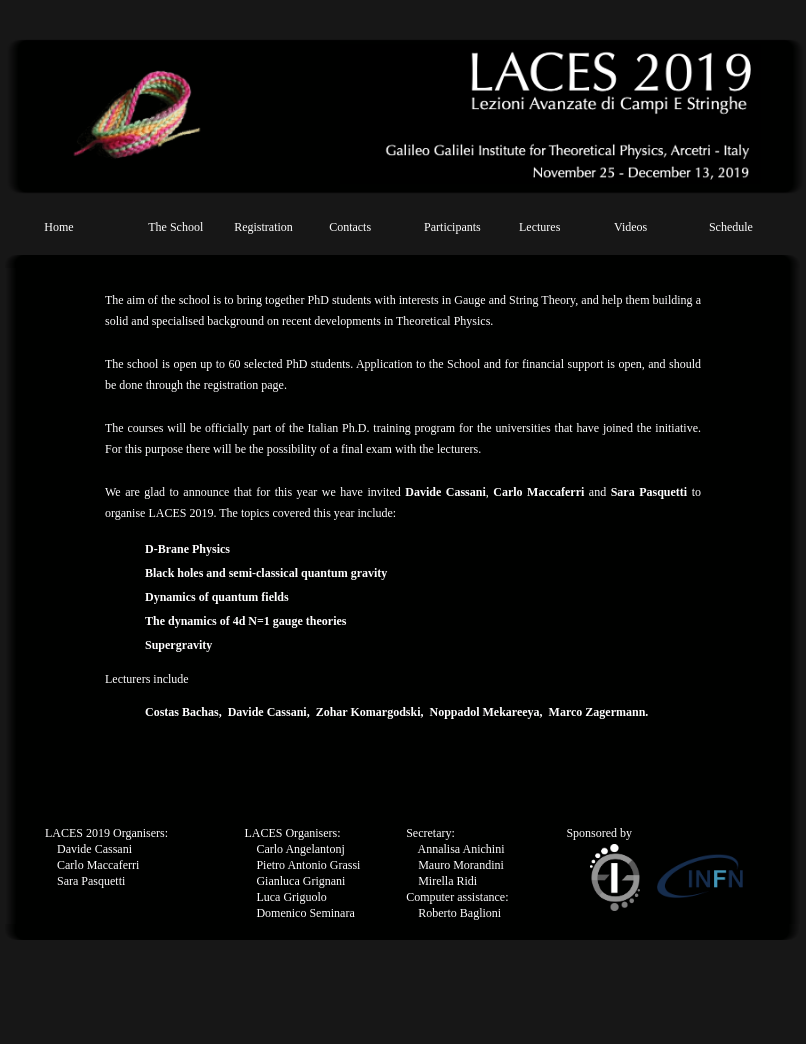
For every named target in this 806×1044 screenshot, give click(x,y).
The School (175, 227)
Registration (263, 227)
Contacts (350, 227)
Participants (452, 227)
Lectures (539, 227)
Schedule (731, 227)
